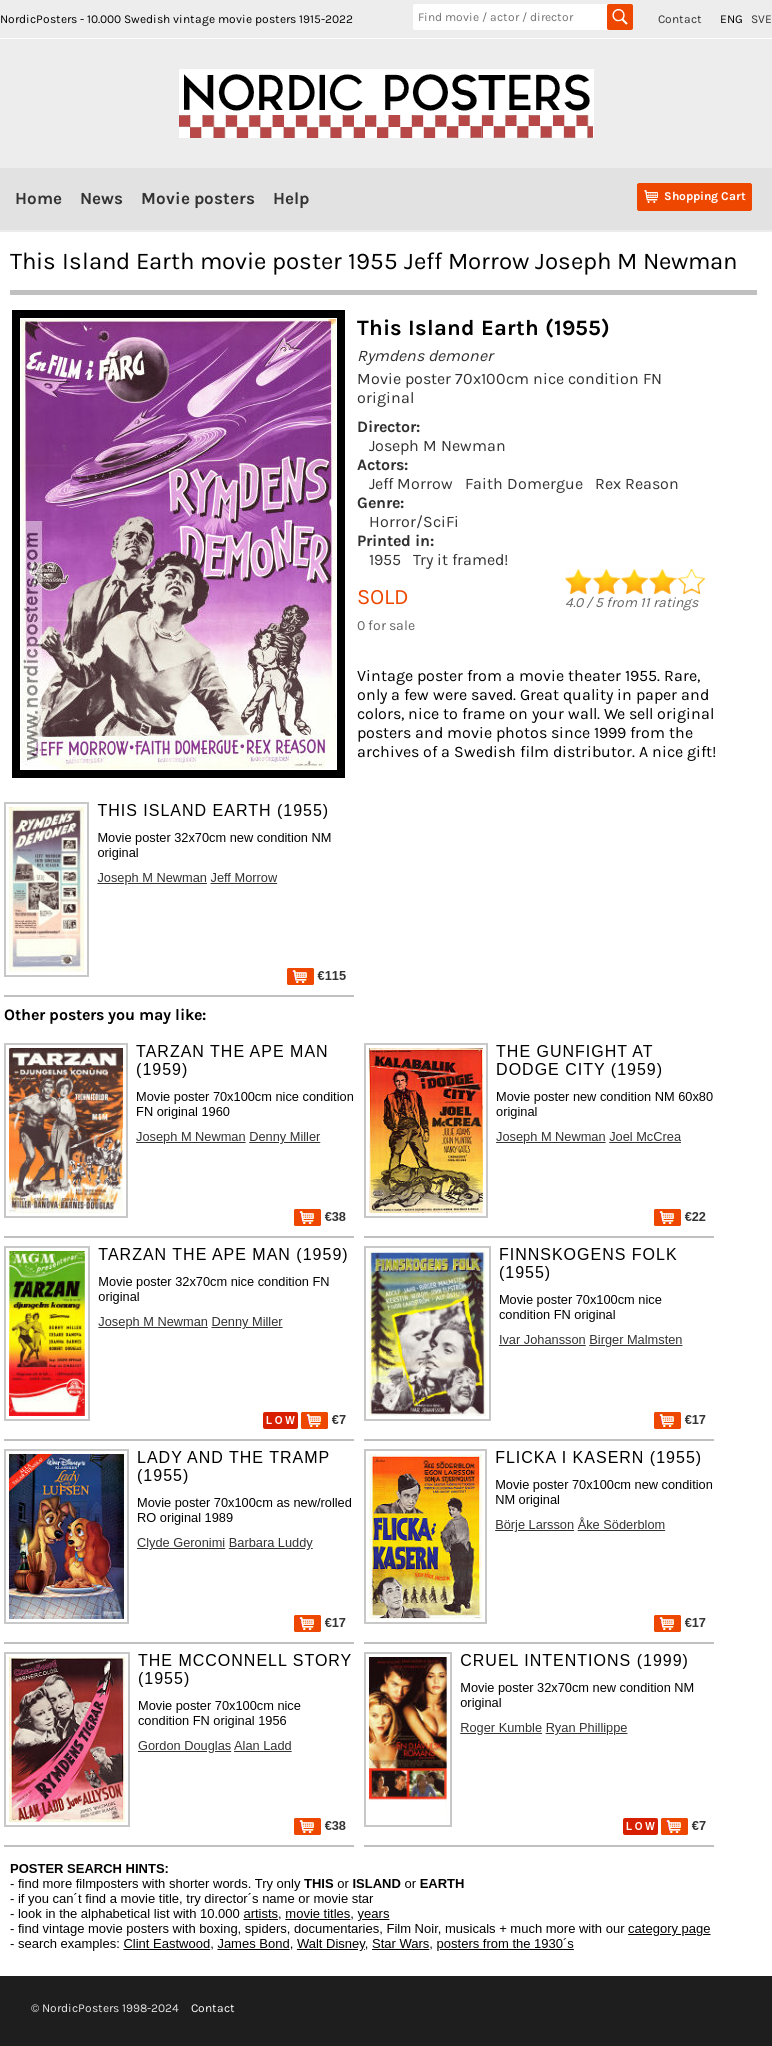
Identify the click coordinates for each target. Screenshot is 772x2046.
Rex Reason (637, 483)
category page (669, 1928)
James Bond (253, 1943)
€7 (323, 1419)
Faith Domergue (524, 483)
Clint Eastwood (166, 1943)
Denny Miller (284, 1136)
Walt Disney (331, 1943)
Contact (680, 19)
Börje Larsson (534, 1524)
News (101, 198)
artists (260, 1913)
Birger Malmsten (635, 1339)
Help (291, 198)
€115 (316, 975)
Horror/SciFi (414, 521)
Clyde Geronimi (181, 1542)
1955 (385, 559)
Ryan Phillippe (587, 1727)
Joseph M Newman (437, 445)
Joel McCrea (645, 1136)
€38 (320, 1216)
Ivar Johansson (542, 1339)
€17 (680, 1419)
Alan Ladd (263, 1745)
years (374, 1913)
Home (38, 198)
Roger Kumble (501, 1727)
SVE (761, 19)
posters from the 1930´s (505, 1943)
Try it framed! (460, 559)
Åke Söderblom (622, 1524)
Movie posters (198, 198)
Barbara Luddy (271, 1542)
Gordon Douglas (184, 1745)
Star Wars (400, 1943)
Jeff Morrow (411, 483)
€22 (680, 1216)
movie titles (317, 1913)
